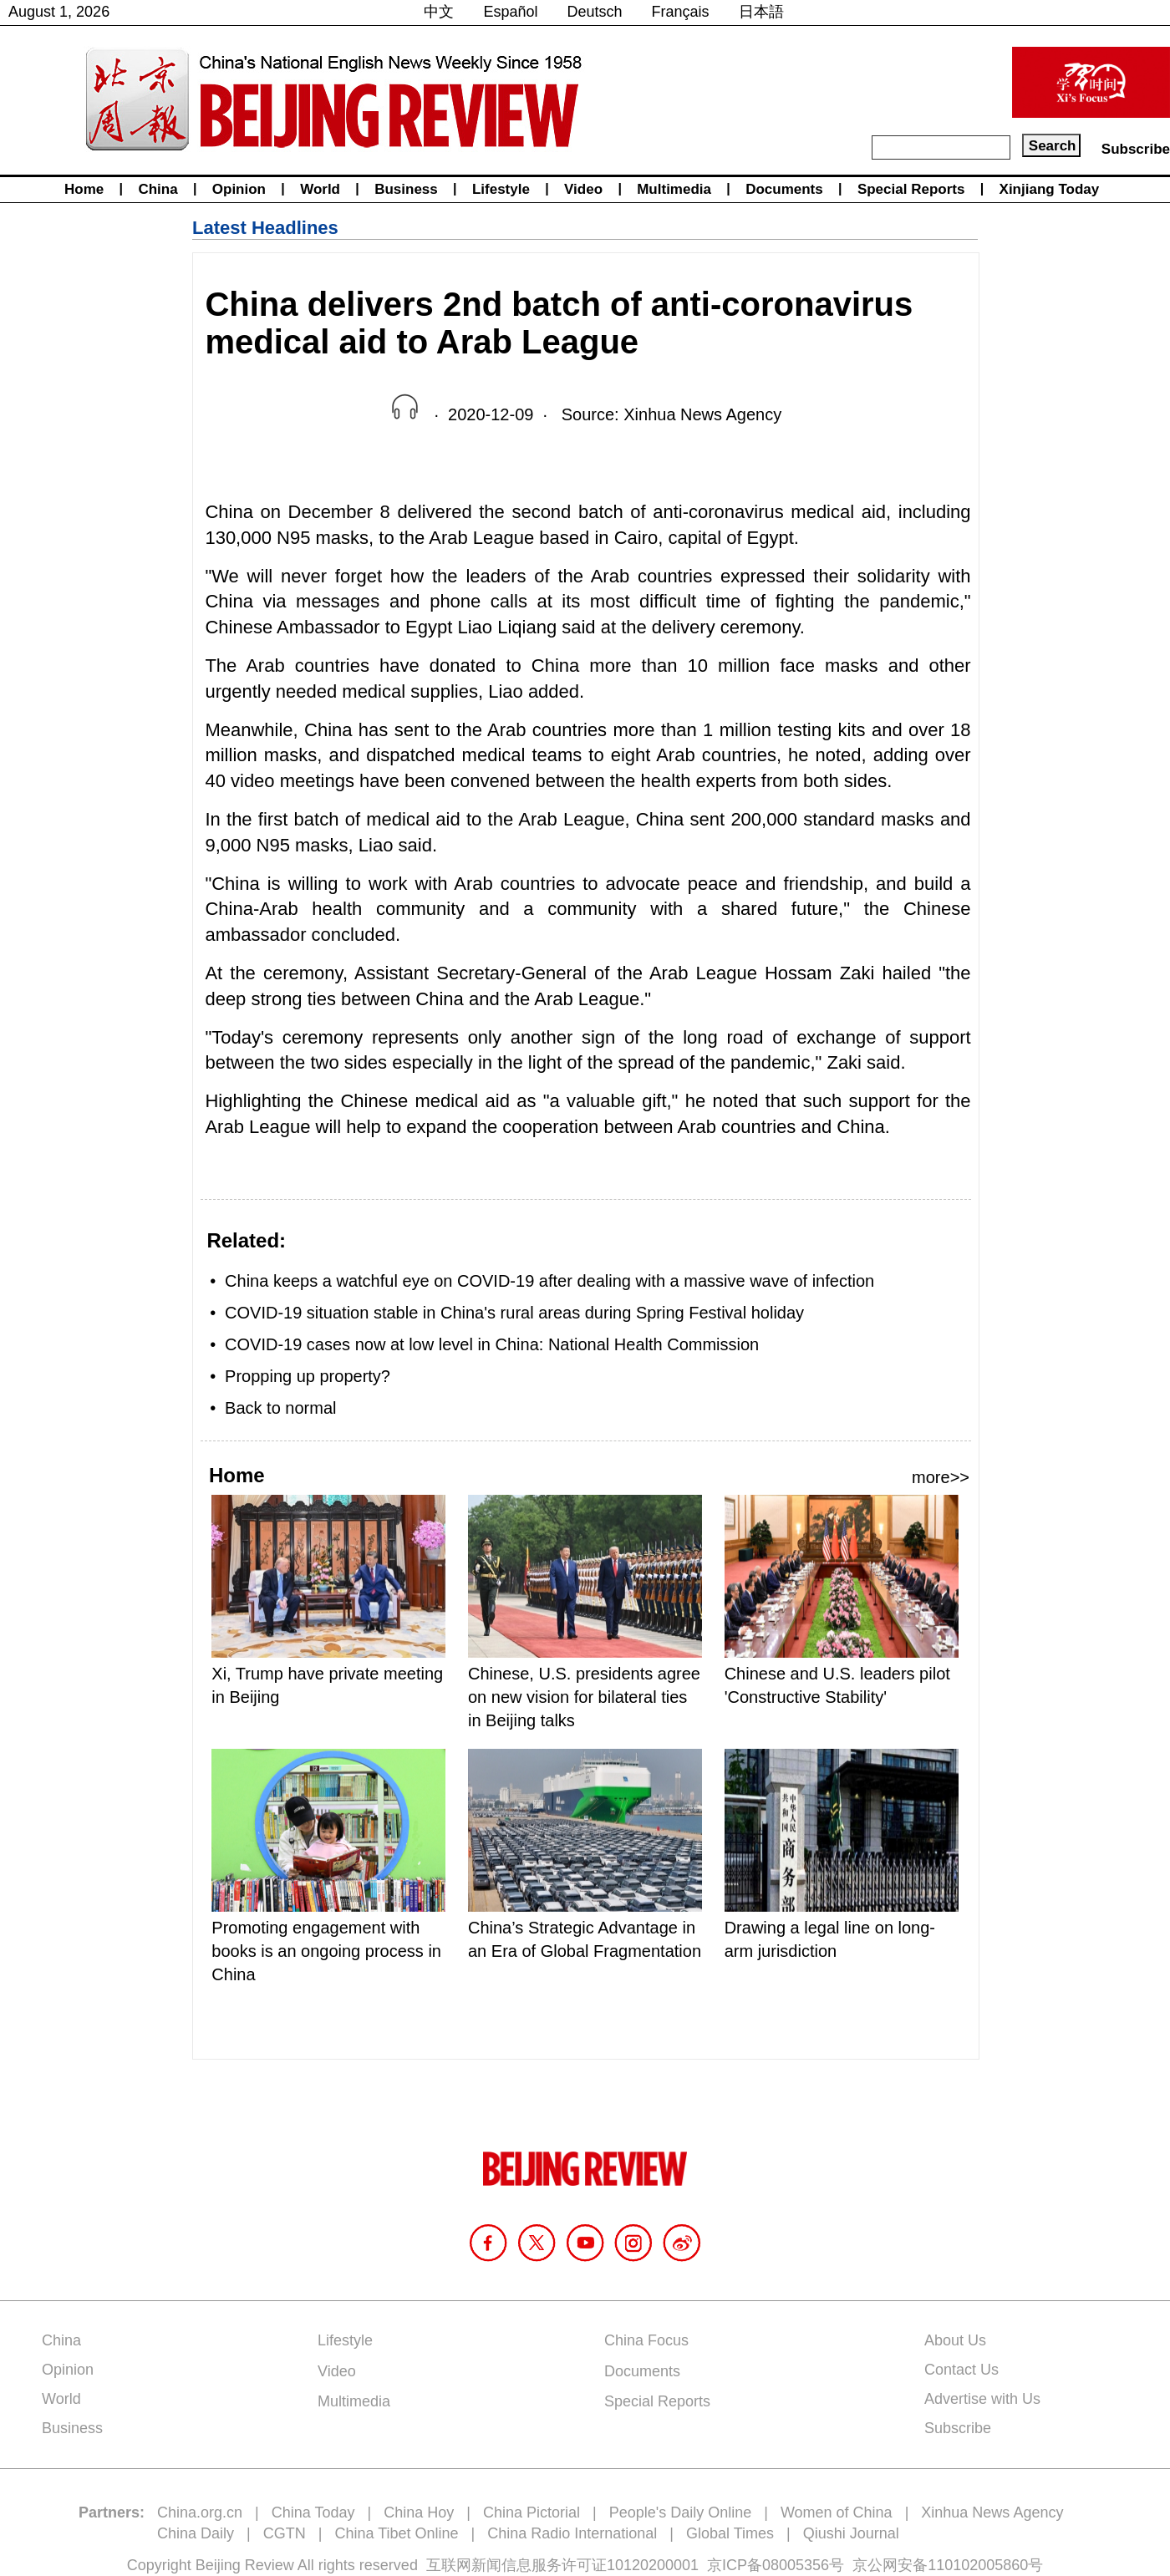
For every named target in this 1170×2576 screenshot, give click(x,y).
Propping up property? (307, 1376)
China (157, 189)
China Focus (646, 2340)
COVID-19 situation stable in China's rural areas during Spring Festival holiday (514, 1312)
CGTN (284, 2533)
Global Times (730, 2533)
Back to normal (280, 1408)
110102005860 (978, 2565)
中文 (439, 11)
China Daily (195, 2533)
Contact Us (961, 2369)
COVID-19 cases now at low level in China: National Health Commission (492, 1344)
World (320, 189)
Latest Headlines (265, 227)
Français (681, 11)
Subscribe (1135, 149)
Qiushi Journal (851, 2533)
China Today (313, 2512)
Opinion (239, 189)
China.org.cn (199, 2512)
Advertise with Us (982, 2399)
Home (84, 189)
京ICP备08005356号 (775, 2565)
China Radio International (572, 2533)
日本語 (761, 11)
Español (510, 11)
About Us (955, 2340)
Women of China (837, 2512)
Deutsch (595, 11)
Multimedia (674, 189)
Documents (784, 189)
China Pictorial (531, 2512)
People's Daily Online (680, 2512)
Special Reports (911, 189)
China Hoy (419, 2512)
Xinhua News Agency (992, 2512)
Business (406, 189)
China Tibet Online (396, 2533)
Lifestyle (501, 189)
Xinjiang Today (1050, 189)
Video (583, 189)
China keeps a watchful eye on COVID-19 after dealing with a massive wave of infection (549, 1281)
